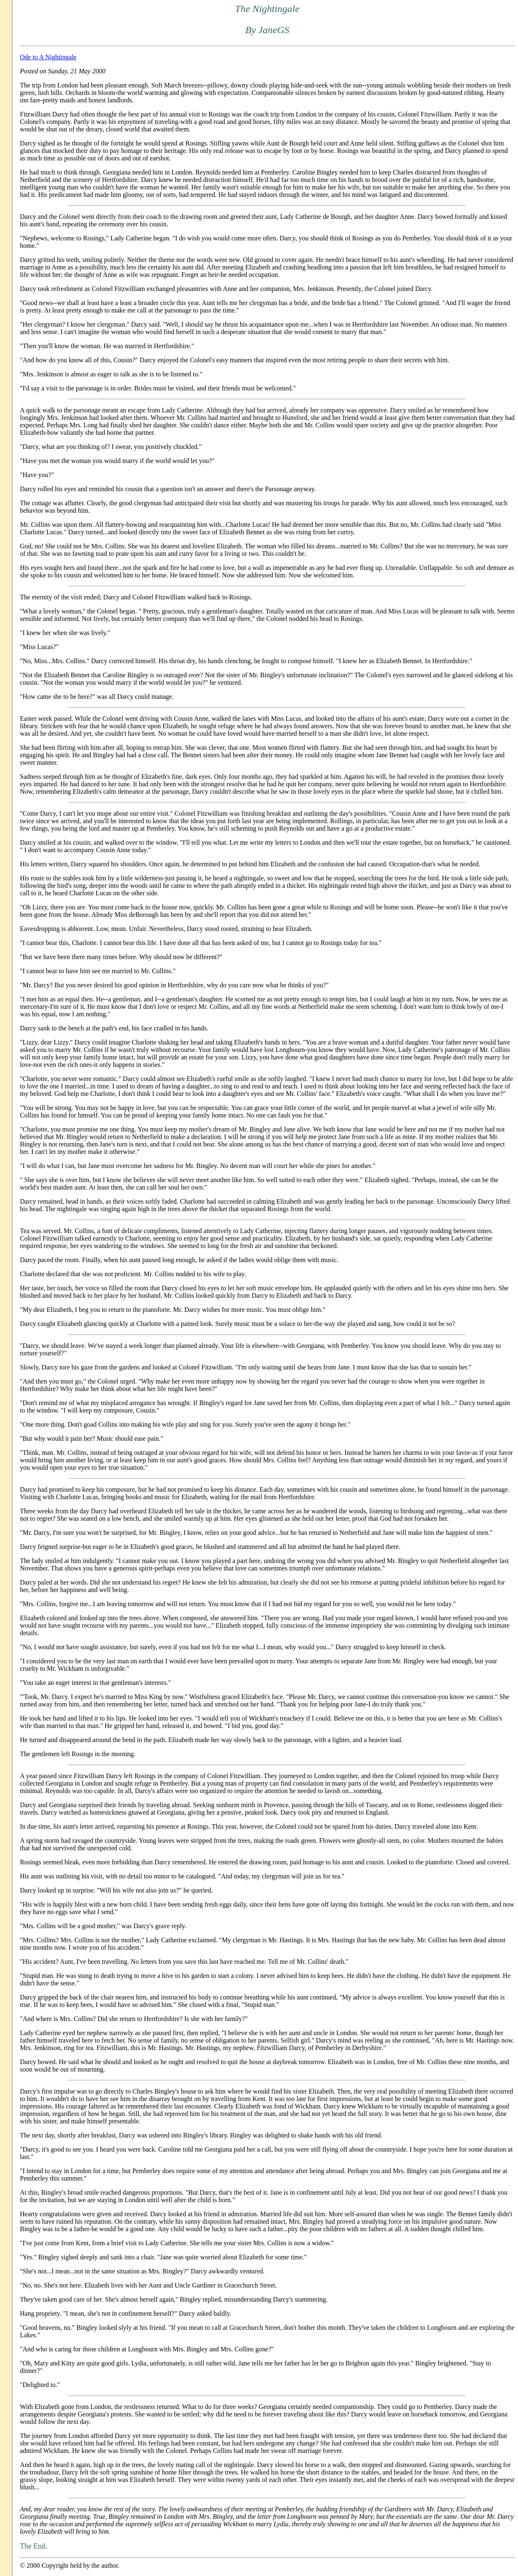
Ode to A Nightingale (48, 57)
